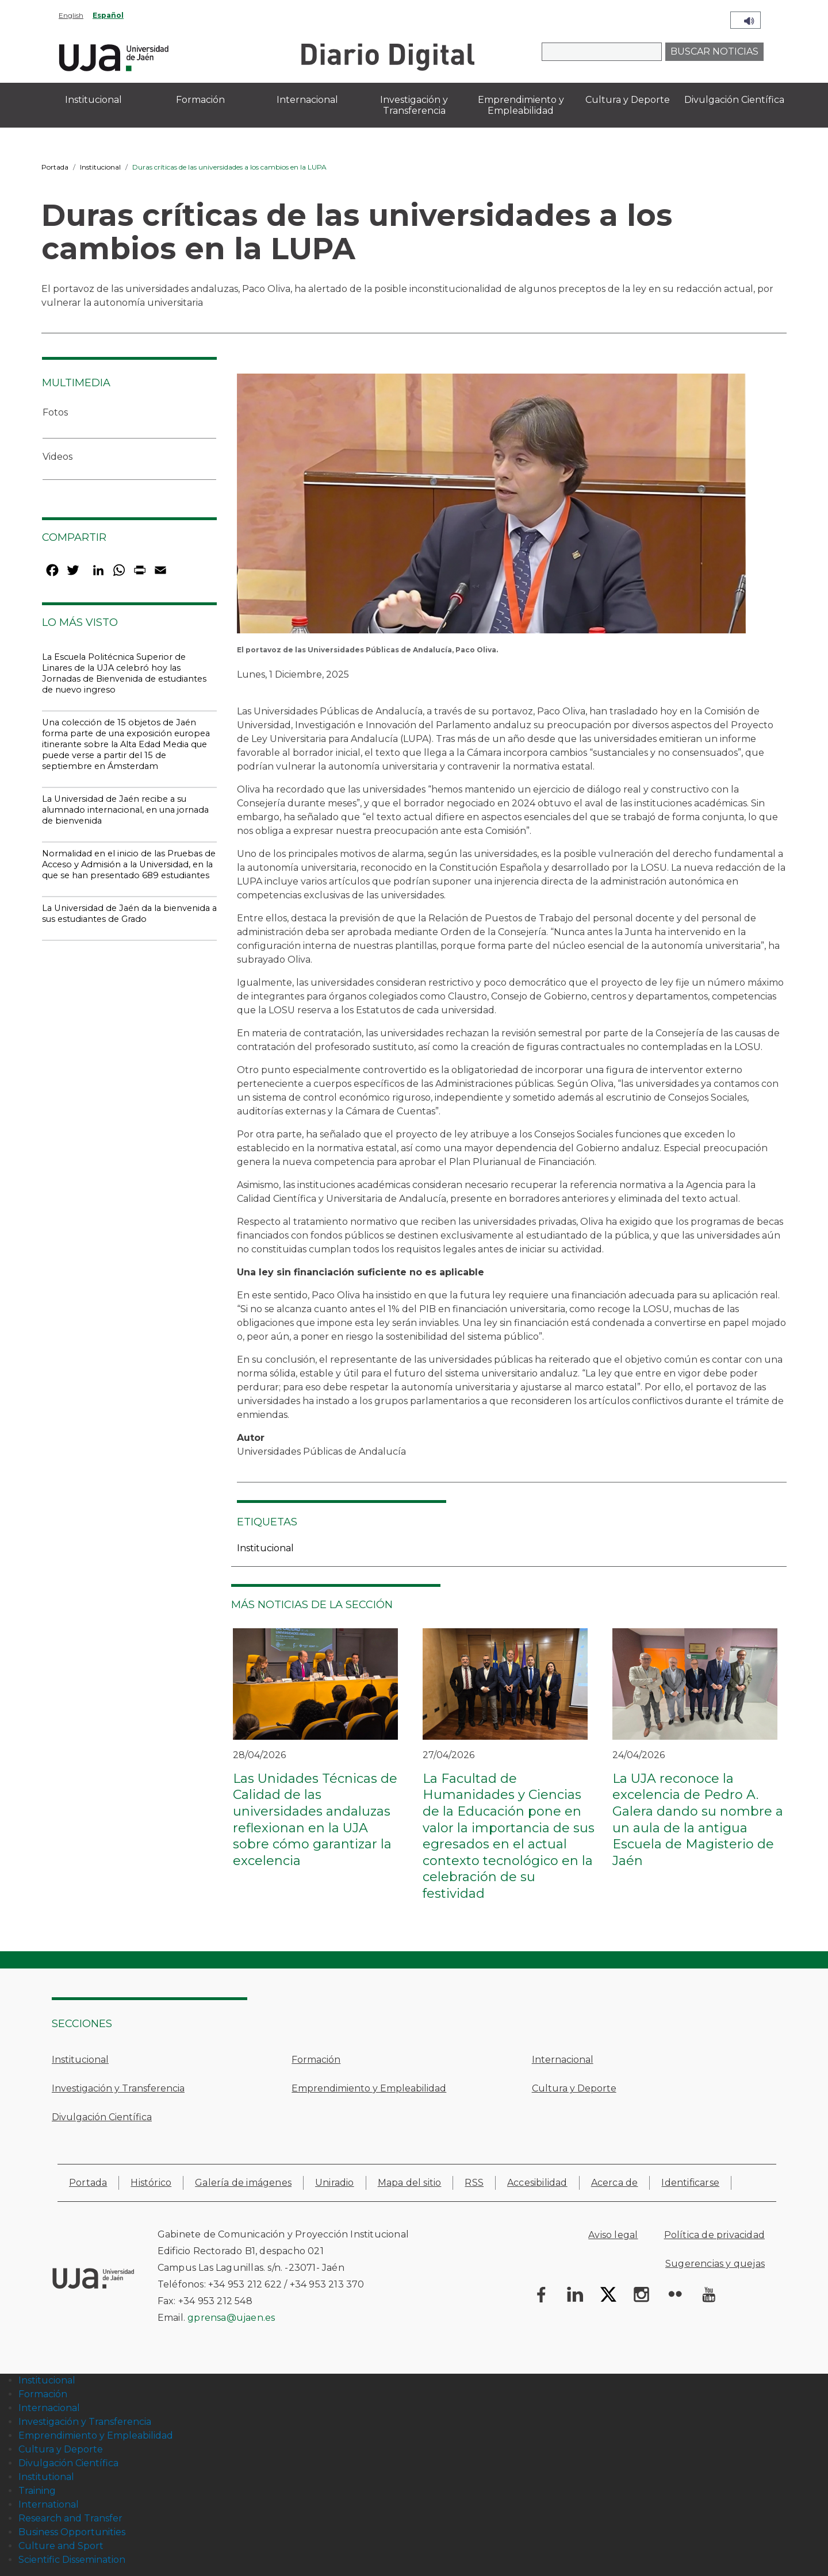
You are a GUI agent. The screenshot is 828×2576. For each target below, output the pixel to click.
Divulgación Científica (102, 2117)
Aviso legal (613, 2234)
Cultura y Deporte (574, 2088)
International (48, 2504)
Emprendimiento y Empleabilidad (369, 2088)
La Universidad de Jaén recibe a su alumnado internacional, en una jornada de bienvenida (125, 810)
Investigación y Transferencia (118, 2088)
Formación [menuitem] (200, 99)
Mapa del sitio (410, 2182)
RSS (474, 2182)
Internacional (562, 2059)
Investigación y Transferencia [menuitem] (414, 105)
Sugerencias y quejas (715, 2263)
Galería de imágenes (243, 2182)
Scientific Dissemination (71, 2559)
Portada (54, 167)
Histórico (151, 2182)
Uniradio (334, 2182)
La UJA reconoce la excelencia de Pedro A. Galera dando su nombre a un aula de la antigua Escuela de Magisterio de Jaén (697, 1819)
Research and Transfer (70, 2518)
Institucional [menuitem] (93, 99)
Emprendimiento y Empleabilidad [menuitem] (521, 105)
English (71, 15)
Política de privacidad (714, 2234)
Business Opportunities (71, 2532)
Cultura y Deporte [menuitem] (627, 99)
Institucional (100, 167)
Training (37, 2490)
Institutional (46, 2476)
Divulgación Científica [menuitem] (734, 99)
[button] (491, 507)
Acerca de (614, 2182)
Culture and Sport (60, 2545)
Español (108, 15)
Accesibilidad (537, 2182)
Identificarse (690, 2182)
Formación (316, 2059)
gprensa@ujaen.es (231, 2317)
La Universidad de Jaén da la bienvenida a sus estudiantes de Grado (129, 913)
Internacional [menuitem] (307, 99)
